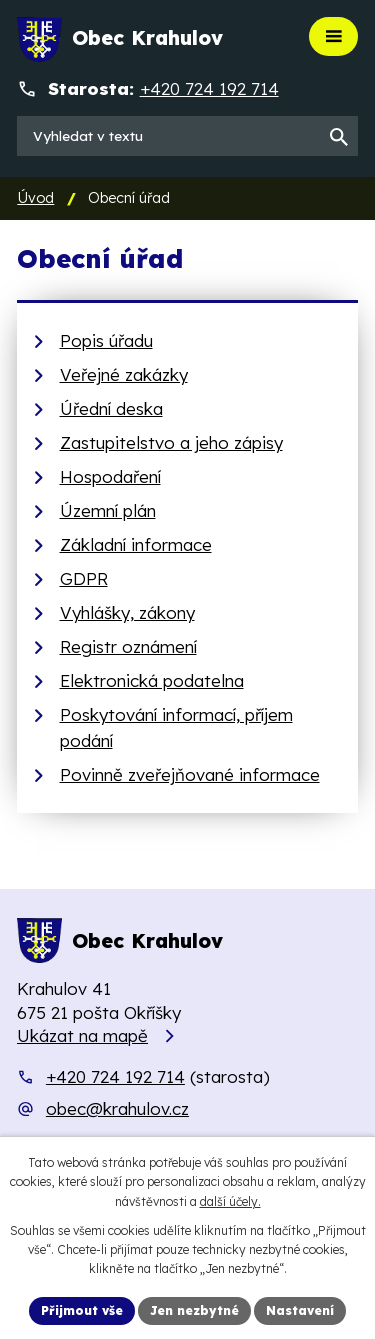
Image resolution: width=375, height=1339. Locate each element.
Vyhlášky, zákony (127, 612)
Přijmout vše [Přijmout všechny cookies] (82, 1310)
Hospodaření (110, 476)
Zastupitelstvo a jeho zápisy (171, 442)
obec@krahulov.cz (117, 1108)
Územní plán (108, 510)
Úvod (35, 198)
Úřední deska (111, 408)
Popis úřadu (106, 340)
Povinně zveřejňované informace (190, 774)
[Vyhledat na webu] (187, 136)
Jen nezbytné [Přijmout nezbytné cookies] (194, 1310)
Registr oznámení (128, 646)
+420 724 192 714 (115, 1076)
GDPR (84, 578)
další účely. (230, 1201)
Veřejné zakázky (124, 374)
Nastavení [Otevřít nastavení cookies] (300, 1310)
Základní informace (136, 544)
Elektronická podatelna (152, 680)
